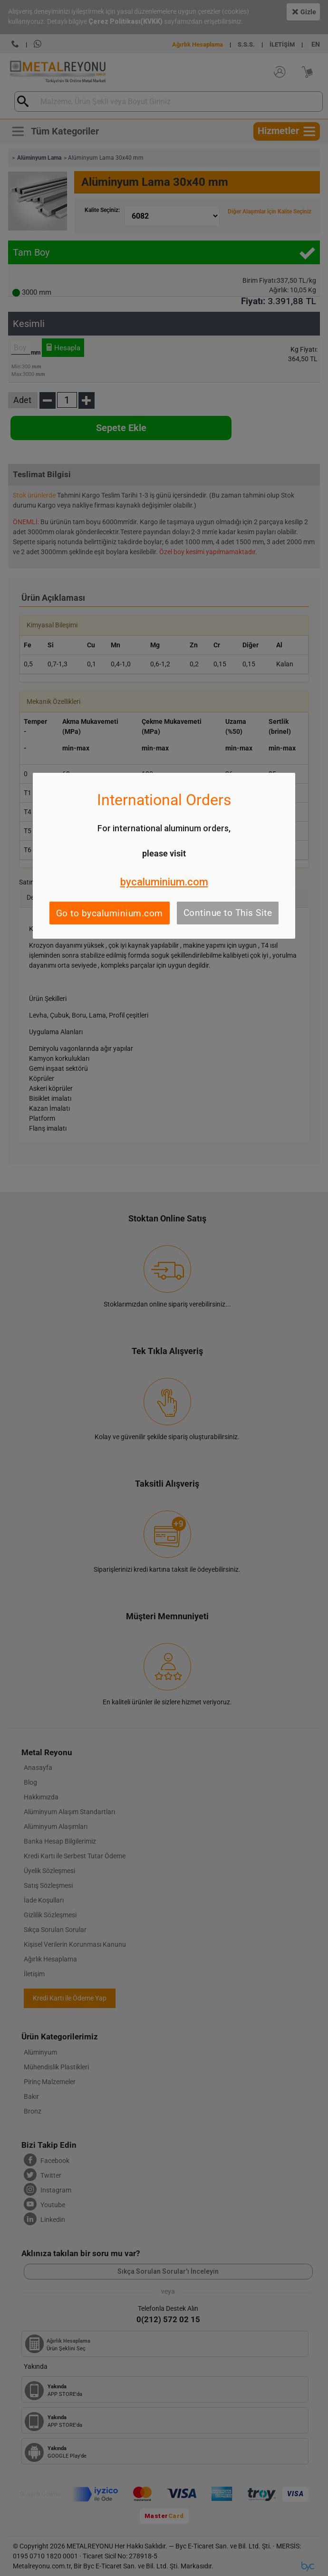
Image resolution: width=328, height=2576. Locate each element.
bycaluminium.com (164, 882)
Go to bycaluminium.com (109, 913)
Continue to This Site (227, 912)
